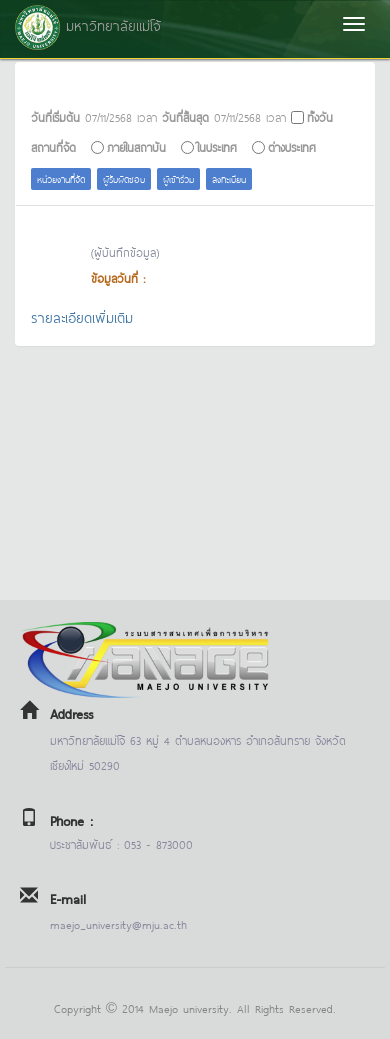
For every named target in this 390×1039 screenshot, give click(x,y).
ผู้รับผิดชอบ (124, 178)
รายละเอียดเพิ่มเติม (82, 316)
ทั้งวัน (320, 116)
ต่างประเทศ (292, 146)
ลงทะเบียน (229, 178)
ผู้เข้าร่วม (178, 178)
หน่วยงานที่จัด (61, 178)
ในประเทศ (217, 146)
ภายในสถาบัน (136, 146)
